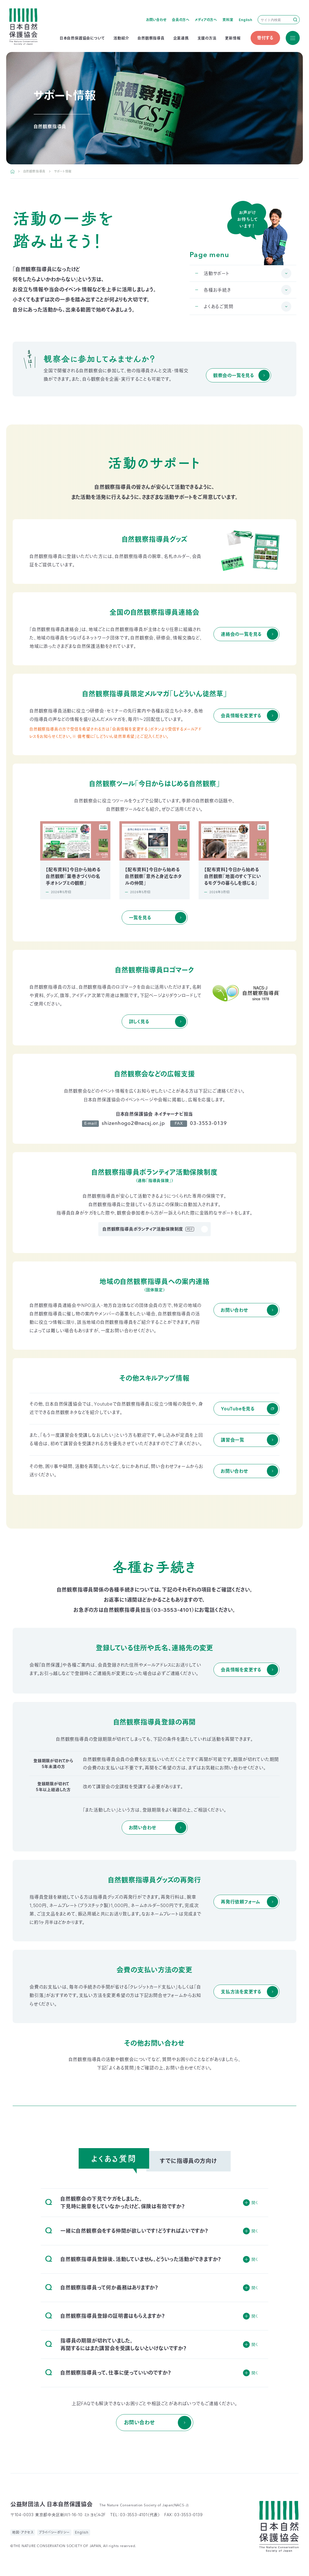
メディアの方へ (206, 20)
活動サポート (217, 273)
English (245, 20)
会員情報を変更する (241, 715)
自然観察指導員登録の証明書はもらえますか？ (105, 2316)
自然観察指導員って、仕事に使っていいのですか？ (108, 2373)
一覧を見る (140, 917)
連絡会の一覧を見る (241, 634)
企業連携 (181, 38)
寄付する (265, 37)
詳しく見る (139, 1021)
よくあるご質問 (218, 306)
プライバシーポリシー (54, 2532)
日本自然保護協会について (82, 38)
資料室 (227, 20)
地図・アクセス (23, 2532)
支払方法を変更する (241, 1991)
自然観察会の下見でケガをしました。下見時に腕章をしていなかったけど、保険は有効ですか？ (115, 2202)
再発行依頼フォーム (240, 1902)
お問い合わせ (156, 20)
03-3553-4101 (173, 1610)
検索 (295, 19)
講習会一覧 (232, 1440)
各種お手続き (217, 290)
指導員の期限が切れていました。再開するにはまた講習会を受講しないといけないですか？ (116, 2344)
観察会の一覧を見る (233, 375)
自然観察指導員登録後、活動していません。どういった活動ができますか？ (133, 2259)
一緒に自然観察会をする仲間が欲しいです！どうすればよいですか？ (126, 2231)
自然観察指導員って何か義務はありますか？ (101, 2288)
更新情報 (232, 38)
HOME (12, 171)
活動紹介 (121, 38)
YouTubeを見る (238, 1408)
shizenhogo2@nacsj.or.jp (133, 1123)
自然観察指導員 (151, 38)
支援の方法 (207, 38)
